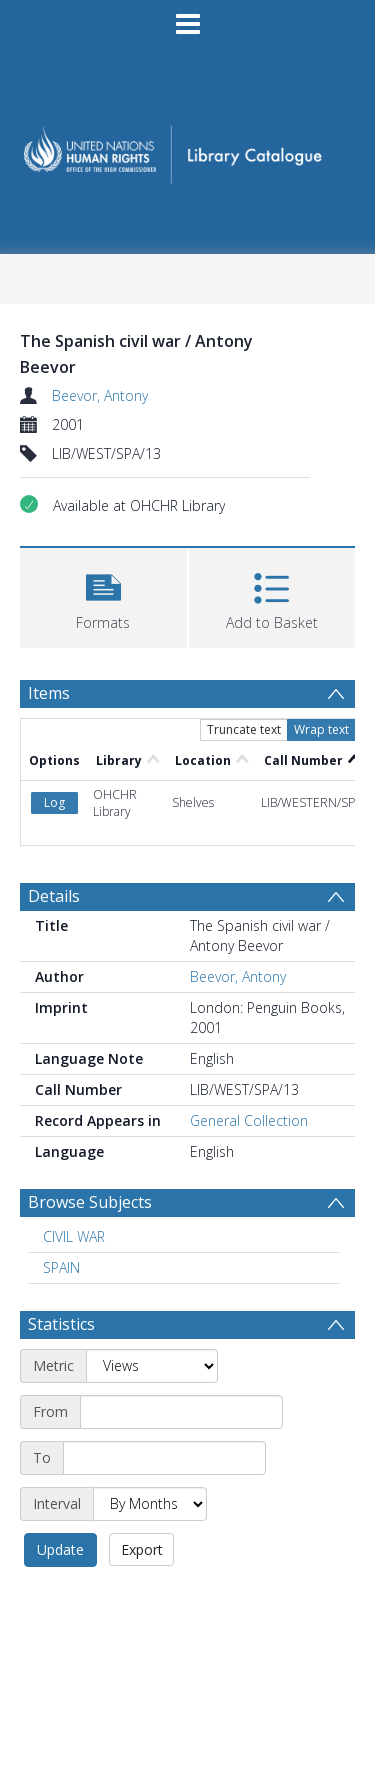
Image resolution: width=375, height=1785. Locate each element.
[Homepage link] (188, 148)
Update (60, 1549)
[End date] (164, 1458)
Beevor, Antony (100, 395)
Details (54, 896)
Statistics (61, 1324)
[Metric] (152, 1366)
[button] (103, 595)
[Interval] (150, 1504)
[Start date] (181, 1412)
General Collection (249, 1120)
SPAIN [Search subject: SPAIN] (61, 1267)
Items (49, 693)
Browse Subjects (90, 1202)
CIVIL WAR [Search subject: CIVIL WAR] (74, 1236)
